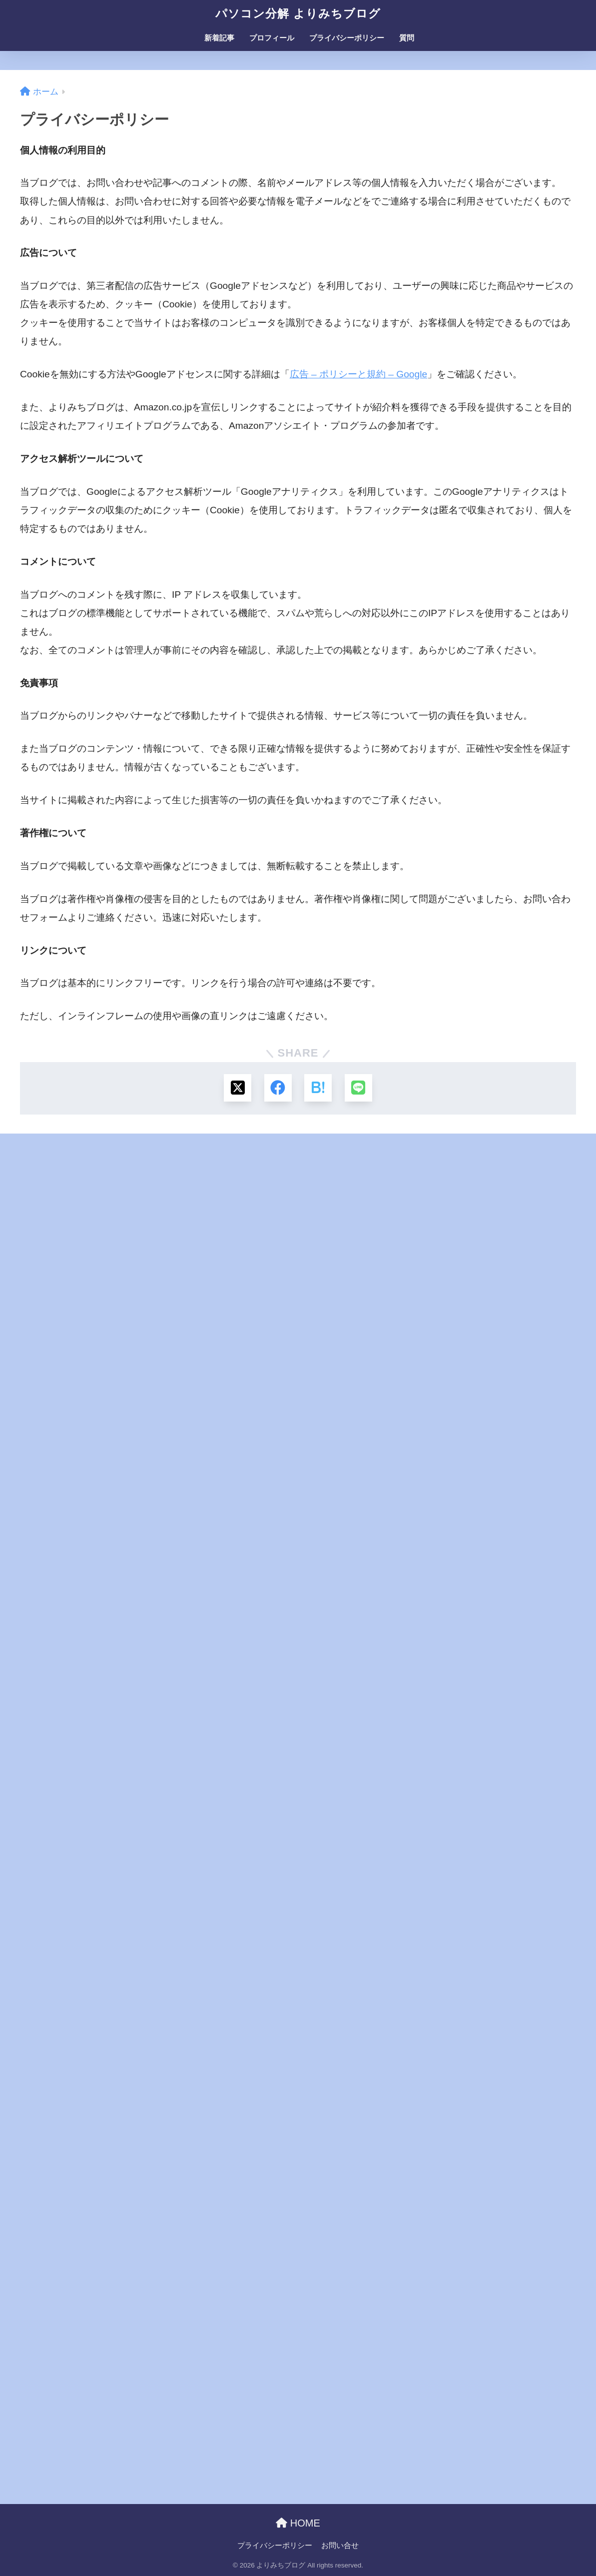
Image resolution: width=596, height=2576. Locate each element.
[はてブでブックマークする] (318, 1088)
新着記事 (219, 37)
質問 (406, 37)
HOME (298, 2523)
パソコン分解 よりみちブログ (297, 13)
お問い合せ (340, 2546)
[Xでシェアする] (237, 1088)
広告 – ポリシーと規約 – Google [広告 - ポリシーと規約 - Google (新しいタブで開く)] (359, 374)
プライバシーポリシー (346, 37)
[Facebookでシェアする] (278, 1088)
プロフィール (271, 37)
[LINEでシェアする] (358, 1088)
